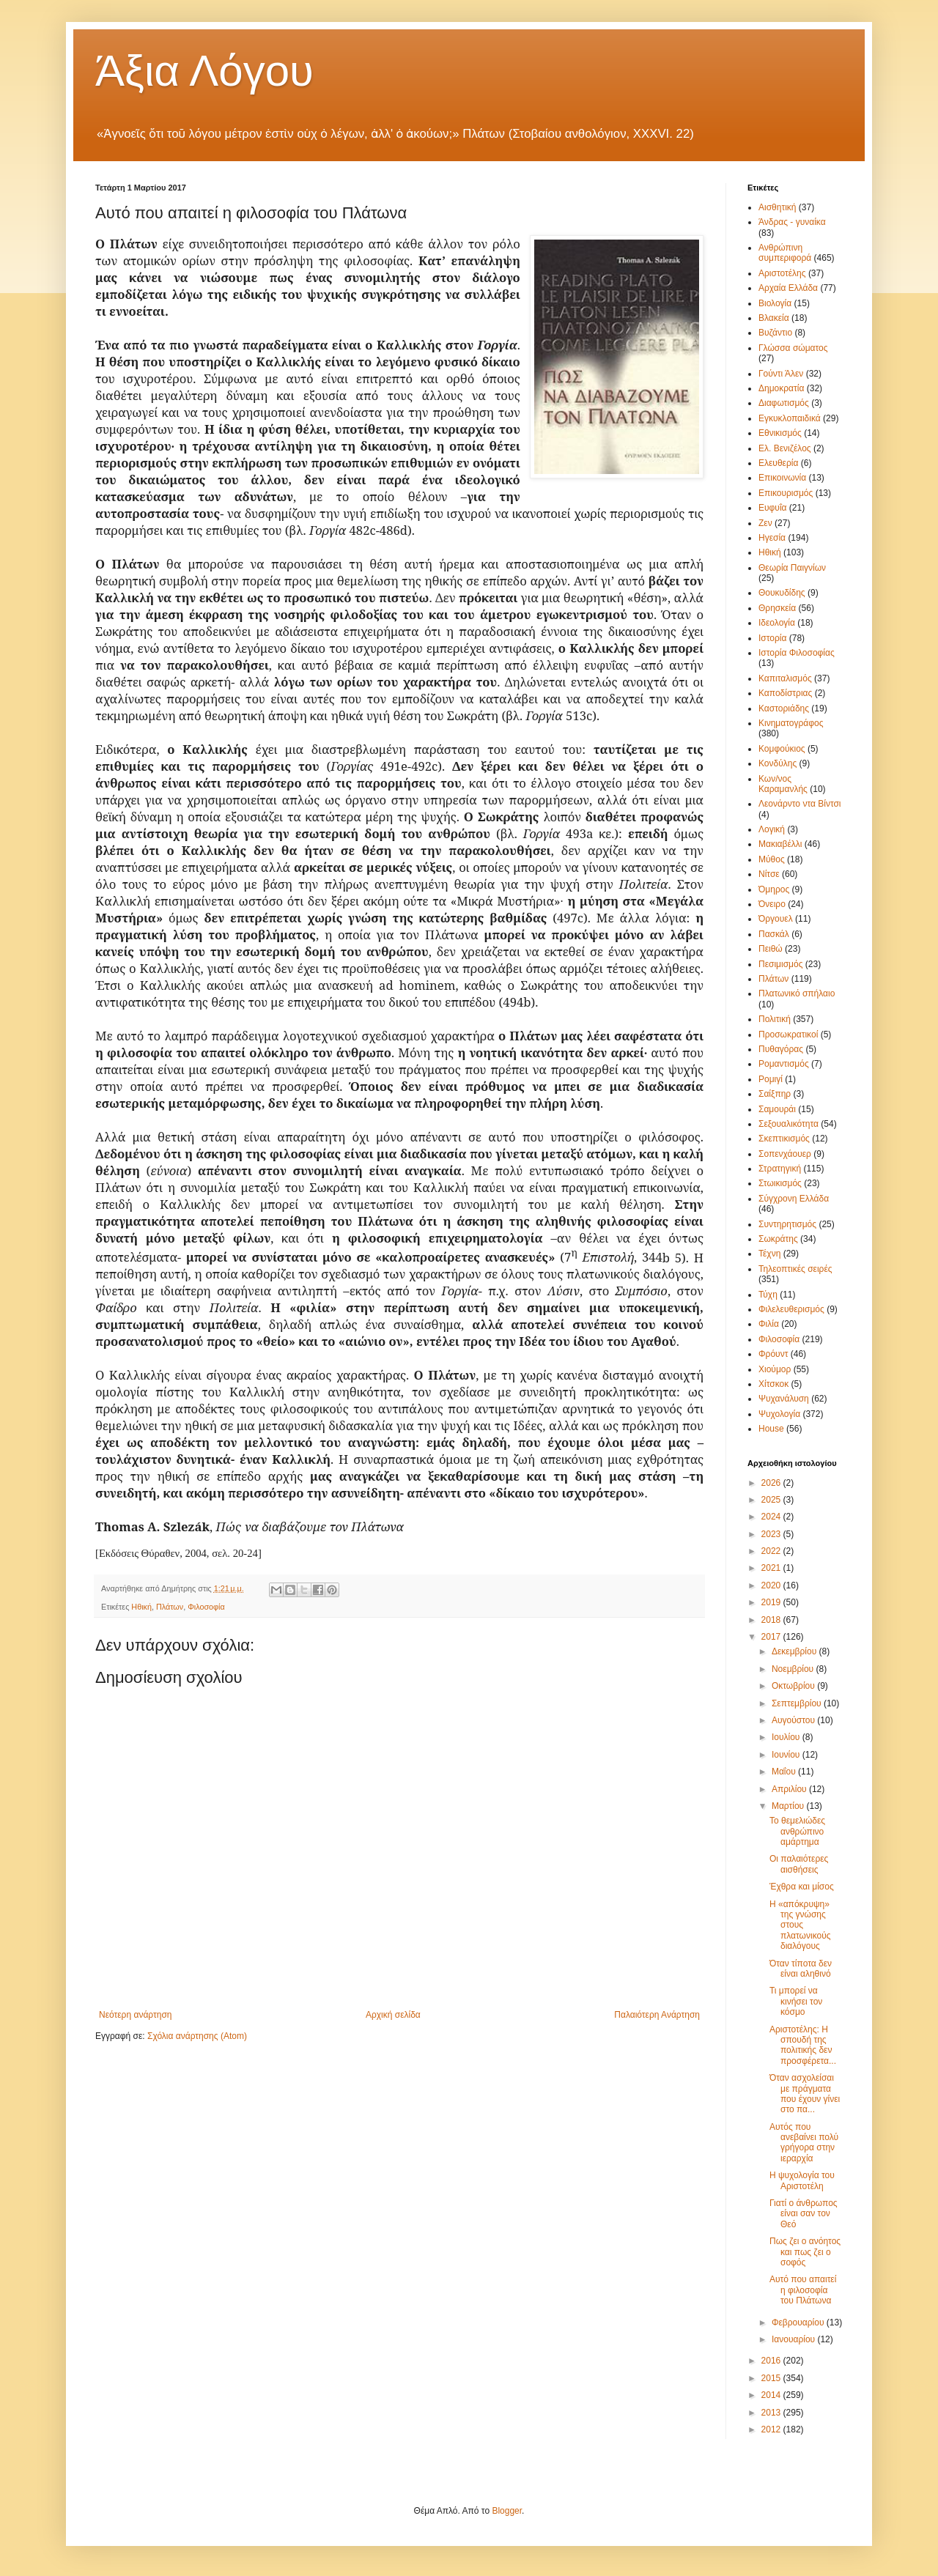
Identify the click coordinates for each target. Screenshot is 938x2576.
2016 (772, 2360)
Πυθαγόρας (780, 1049)
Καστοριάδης (783, 708)
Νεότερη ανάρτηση (135, 2015)
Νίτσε (769, 874)
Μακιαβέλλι (780, 844)
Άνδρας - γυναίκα (792, 222)
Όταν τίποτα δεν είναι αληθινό (800, 1968)
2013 (772, 2412)
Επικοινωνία (782, 478)
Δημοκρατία (781, 388)
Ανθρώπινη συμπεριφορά (784, 253)
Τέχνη (769, 1253)
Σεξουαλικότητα (788, 1124)
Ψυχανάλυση (783, 1399)
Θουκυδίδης (781, 593)
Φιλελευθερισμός (791, 1309)
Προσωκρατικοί (788, 1034)
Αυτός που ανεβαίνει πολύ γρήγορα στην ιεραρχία (803, 2143)
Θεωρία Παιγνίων (792, 568)
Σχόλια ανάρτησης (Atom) (197, 2036)
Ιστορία (772, 638)
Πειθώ (770, 949)
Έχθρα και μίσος (801, 1886)
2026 (772, 1483)
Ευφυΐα (772, 508)
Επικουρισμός (785, 493)
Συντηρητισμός (787, 1224)
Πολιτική (774, 1019)
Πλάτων (169, 1606)
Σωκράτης (778, 1239)
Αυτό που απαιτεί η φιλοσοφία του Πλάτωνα (802, 2290)
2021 (772, 1568)
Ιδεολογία (776, 623)
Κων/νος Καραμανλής (783, 784)
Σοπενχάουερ (784, 1154)
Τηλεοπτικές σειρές (795, 1269)
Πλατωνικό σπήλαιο (796, 993)
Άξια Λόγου (204, 70)
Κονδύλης (777, 763)
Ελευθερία (778, 463)
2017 (772, 1637)
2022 (772, 1551)
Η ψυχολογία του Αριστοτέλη (802, 2180)
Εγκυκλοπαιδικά (789, 418)
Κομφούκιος (781, 749)
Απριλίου (790, 1789)
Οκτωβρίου (794, 1686)
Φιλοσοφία (206, 1606)
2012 (772, 2429)
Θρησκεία (777, 608)
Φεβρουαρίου (799, 2322)
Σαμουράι (777, 1109)
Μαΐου (785, 1771)
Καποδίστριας (785, 693)
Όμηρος (773, 889)
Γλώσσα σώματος (793, 348)
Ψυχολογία (779, 1414)
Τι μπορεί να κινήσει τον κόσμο (795, 2001)
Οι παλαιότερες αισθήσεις (798, 1864)
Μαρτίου (789, 1806)
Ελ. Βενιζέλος (784, 448)
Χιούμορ (774, 1369)
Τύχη (768, 1294)
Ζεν (765, 523)
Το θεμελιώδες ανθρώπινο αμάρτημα (797, 1831)
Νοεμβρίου (794, 1669)
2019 (772, 1602)
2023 (772, 1534)
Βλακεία (773, 318)
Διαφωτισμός (783, 403)
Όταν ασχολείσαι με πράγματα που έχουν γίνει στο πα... (804, 2093)
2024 (772, 1516)
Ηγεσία (772, 538)
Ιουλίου (787, 1737)
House (771, 1429)
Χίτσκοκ (773, 1384)
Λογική (771, 829)
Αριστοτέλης (782, 273)
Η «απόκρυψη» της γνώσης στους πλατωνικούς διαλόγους (800, 1925)
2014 (772, 2395)
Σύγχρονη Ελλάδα (793, 1198)
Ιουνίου (787, 1755)
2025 (772, 1500)
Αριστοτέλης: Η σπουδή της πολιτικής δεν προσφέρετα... (802, 2045)
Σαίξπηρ (774, 1094)
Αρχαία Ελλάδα (788, 288)
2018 (772, 1620)
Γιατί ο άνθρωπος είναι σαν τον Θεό (803, 2213)
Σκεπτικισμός (784, 1138)
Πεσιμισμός (780, 964)
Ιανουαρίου (795, 2339)
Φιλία (768, 1324)
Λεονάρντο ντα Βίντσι (799, 804)
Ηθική (141, 1606)
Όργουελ (775, 919)
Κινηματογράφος (790, 723)
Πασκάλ (773, 934)
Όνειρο (772, 904)
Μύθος (771, 859)
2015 (772, 2378)
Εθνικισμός (780, 433)
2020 (772, 1585)
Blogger (507, 2511)
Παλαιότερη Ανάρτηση (657, 2015)
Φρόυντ (773, 1354)
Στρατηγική (779, 1168)
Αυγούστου (794, 1720)
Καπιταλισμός (785, 678)
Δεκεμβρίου (795, 1651)
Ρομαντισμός (783, 1064)
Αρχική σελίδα (393, 2015)
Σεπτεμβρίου (798, 1703)
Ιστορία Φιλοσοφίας (796, 653)
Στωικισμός (780, 1183)
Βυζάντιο (775, 332)
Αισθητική (777, 207)
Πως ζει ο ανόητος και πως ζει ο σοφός (805, 2252)
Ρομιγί (770, 1079)
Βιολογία (774, 303)
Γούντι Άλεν (780, 374)
